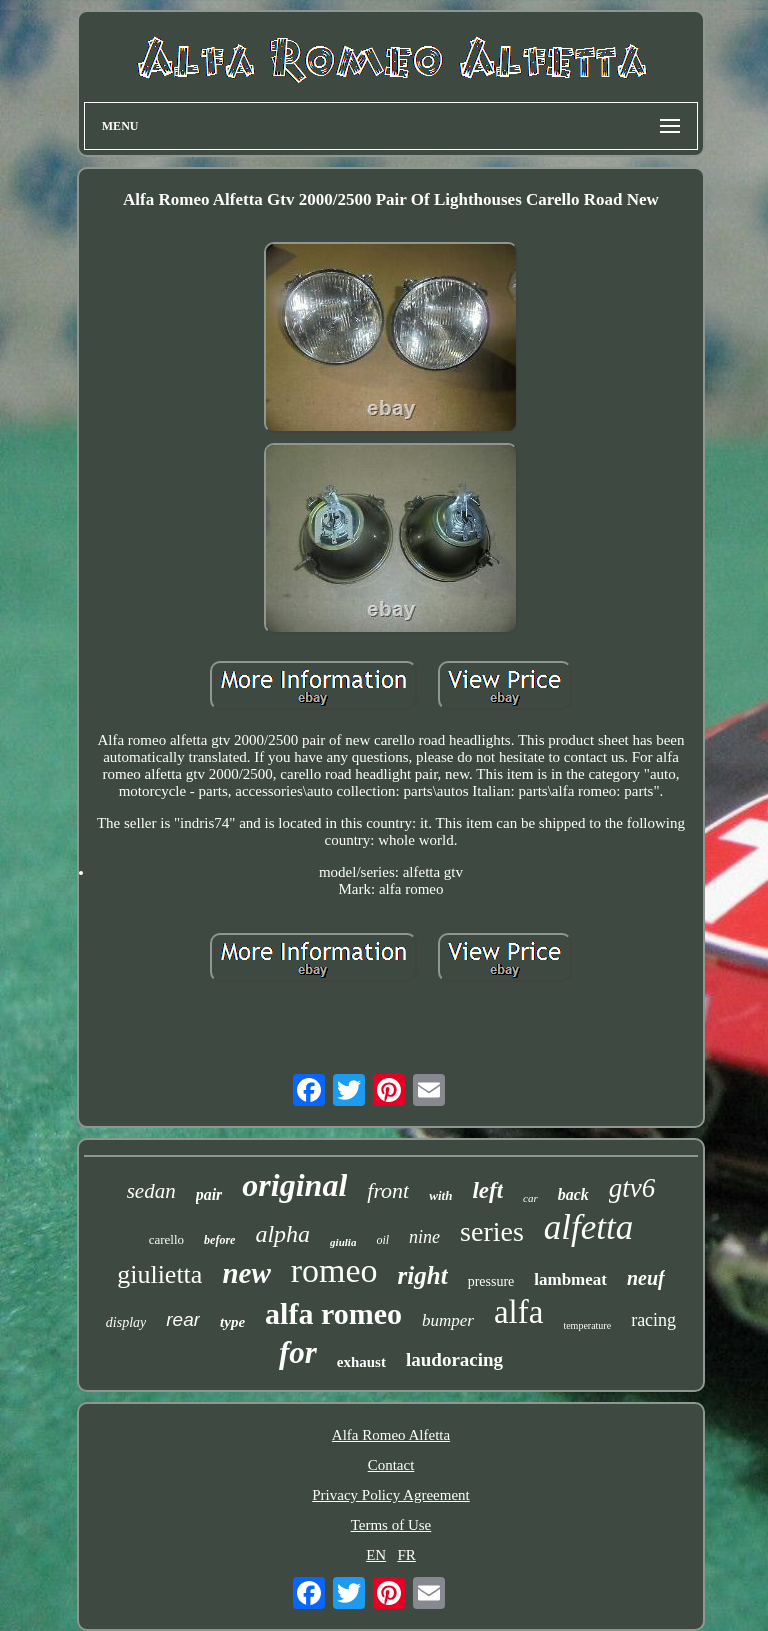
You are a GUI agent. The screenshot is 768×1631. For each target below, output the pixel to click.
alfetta (588, 1227)
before (219, 1240)
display (126, 1322)
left (487, 1190)
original (294, 1185)
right (423, 1275)
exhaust (361, 1362)
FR (406, 1555)
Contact (391, 1465)
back (573, 1194)
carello (166, 1239)
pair (209, 1194)
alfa (518, 1312)
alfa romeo (333, 1313)
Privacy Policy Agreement (390, 1495)
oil (382, 1240)
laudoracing (454, 1359)
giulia (343, 1242)
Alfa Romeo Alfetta (391, 1435)
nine (424, 1237)
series (492, 1231)
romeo (334, 1270)
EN (376, 1555)
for (298, 1352)
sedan (151, 1191)
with (440, 1195)
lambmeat (570, 1279)
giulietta (159, 1274)
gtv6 (632, 1188)
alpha (282, 1234)
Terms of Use (391, 1525)
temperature (587, 1325)
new (246, 1273)
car (530, 1198)
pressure (491, 1281)
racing (653, 1320)
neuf (646, 1278)
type (232, 1322)
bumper (448, 1320)
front (388, 1190)
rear (183, 1319)
